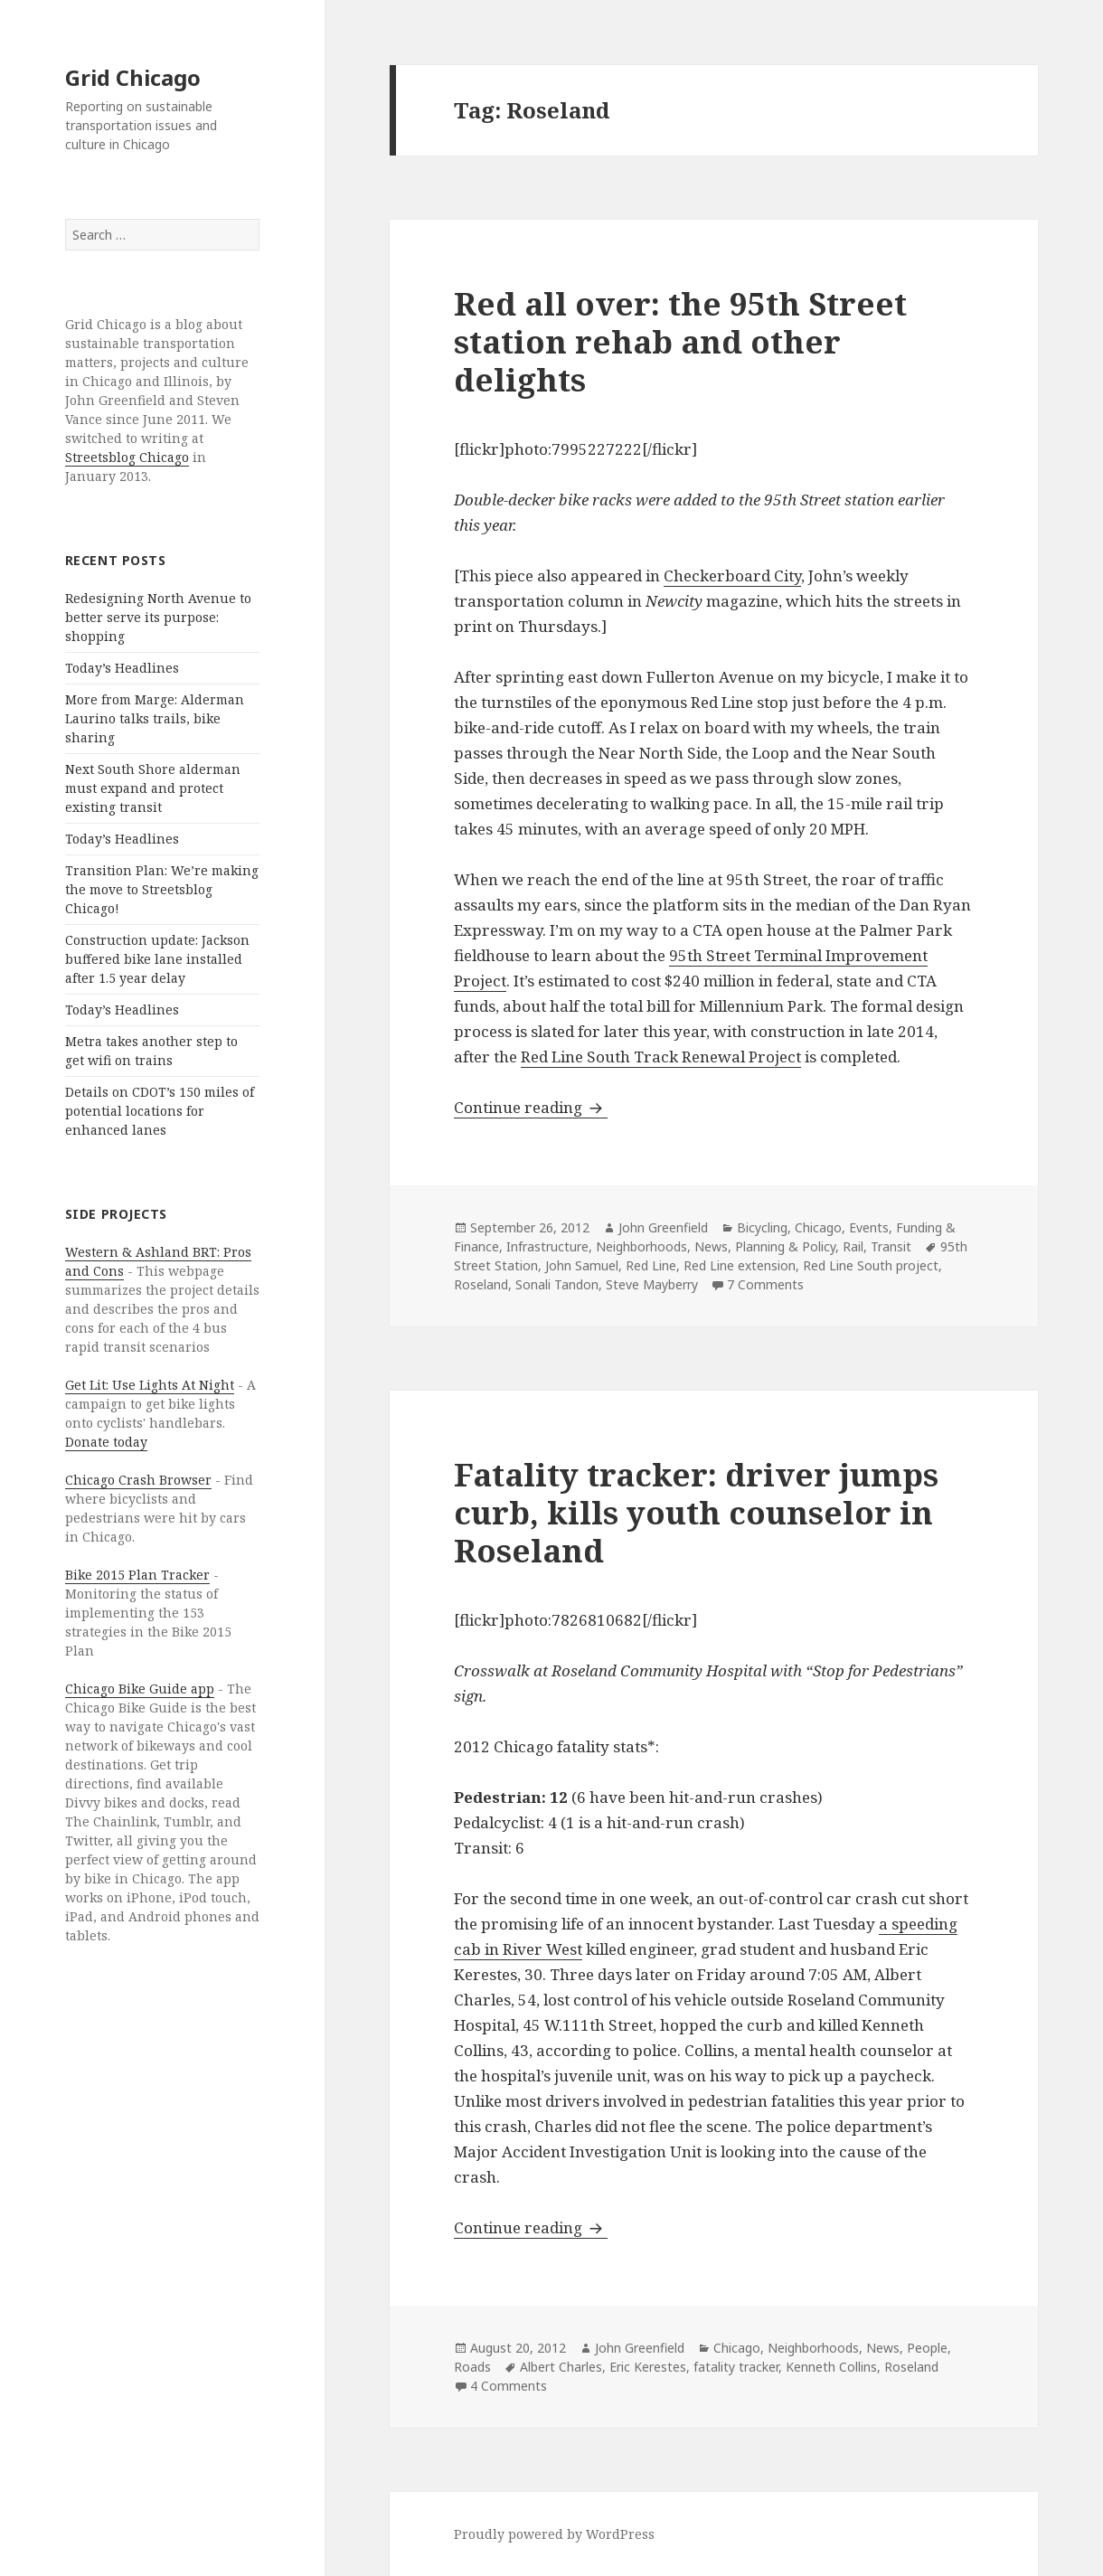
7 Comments (765, 1284)
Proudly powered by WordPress (554, 2534)
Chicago (818, 1227)
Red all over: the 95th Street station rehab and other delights (680, 341)
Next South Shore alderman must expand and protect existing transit (152, 788)
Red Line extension (739, 1265)
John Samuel (581, 1265)
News (711, 1246)
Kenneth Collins (831, 2366)
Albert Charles (561, 2366)
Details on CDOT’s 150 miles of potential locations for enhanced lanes (159, 1110)
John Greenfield (663, 1227)
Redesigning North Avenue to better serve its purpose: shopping (158, 617)
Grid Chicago (133, 77)
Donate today (106, 1441)
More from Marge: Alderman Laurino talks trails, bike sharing (154, 718)
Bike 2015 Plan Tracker (137, 1574)
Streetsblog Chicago (127, 457)
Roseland (481, 1284)
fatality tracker (735, 2366)
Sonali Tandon (557, 1284)
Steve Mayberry (652, 1284)
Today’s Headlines (122, 667)
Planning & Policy (785, 1246)
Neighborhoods (641, 1246)
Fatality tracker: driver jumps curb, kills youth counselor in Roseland (696, 1512)
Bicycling (762, 1227)
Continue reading (531, 1107)
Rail (853, 1246)
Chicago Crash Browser (138, 1479)
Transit (891, 1246)
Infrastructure (547, 1246)
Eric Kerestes (647, 2366)
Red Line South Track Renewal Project (661, 1056)
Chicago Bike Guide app (139, 1688)
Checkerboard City (732, 575)
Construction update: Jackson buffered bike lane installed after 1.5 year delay (157, 958)
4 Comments (508, 2385)
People (927, 2347)
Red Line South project (870, 1265)
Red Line (651, 1265)
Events (869, 1227)
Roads (472, 2366)
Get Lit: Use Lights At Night (149, 1384)
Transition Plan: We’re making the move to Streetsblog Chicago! (162, 889)
